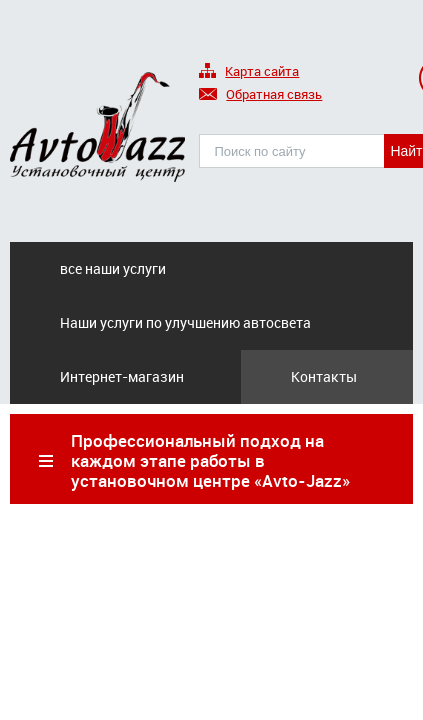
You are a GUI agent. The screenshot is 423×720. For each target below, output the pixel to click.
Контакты (324, 376)
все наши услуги (113, 268)
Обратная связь (260, 95)
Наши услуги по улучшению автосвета (185, 322)
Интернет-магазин (122, 376)
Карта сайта (249, 72)
